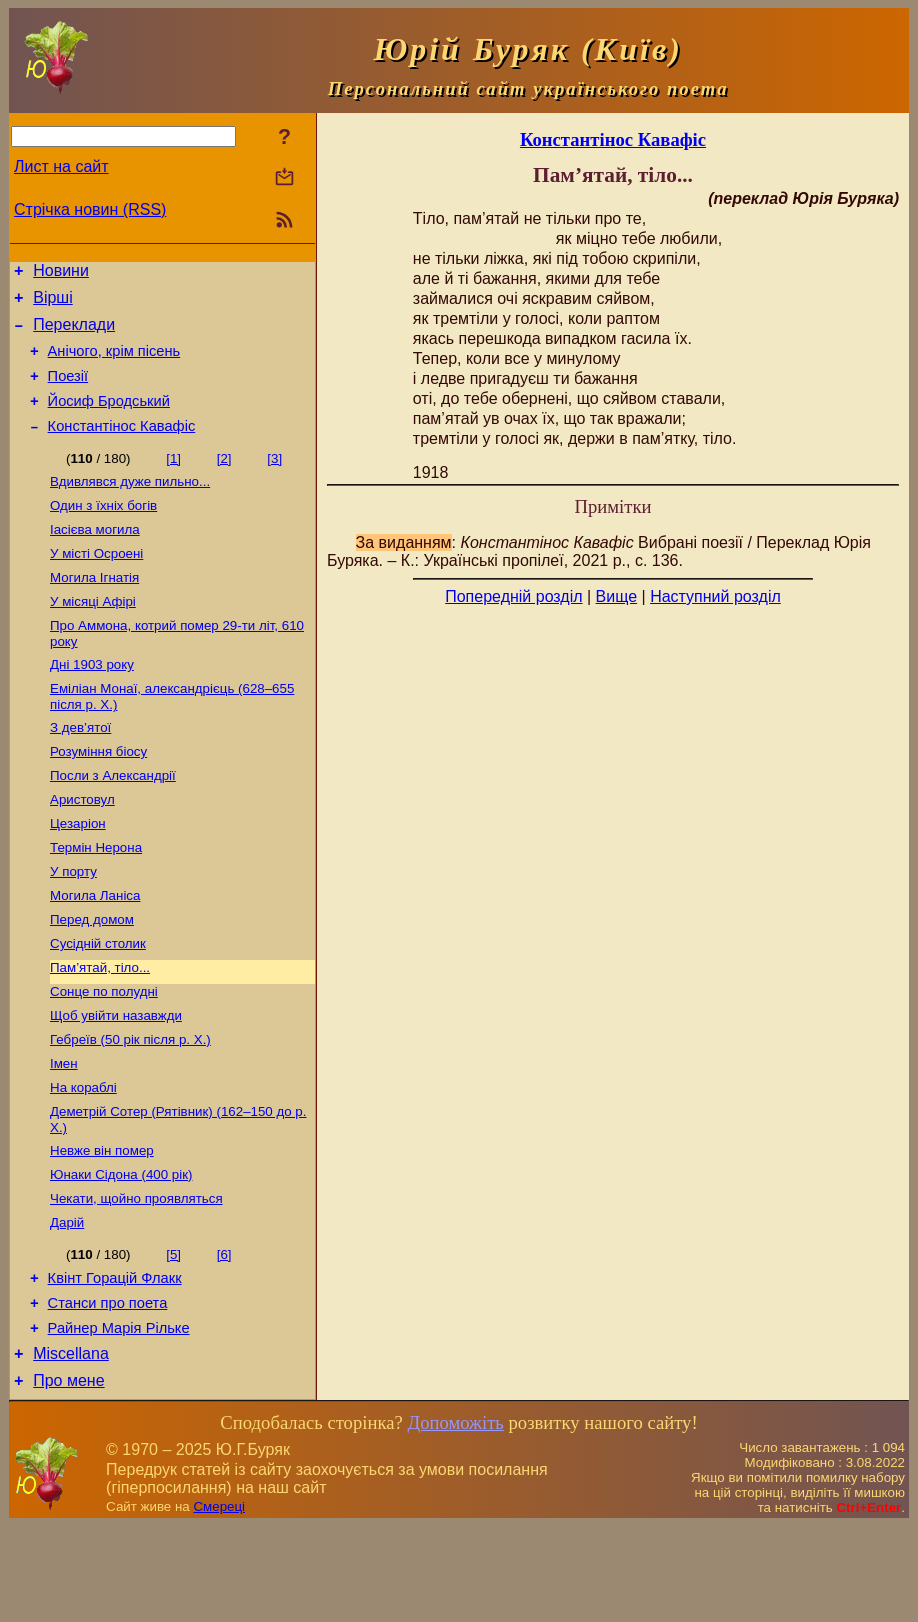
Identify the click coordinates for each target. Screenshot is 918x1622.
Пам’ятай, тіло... (100, 1028)
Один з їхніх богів (103, 530)
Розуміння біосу (98, 794)
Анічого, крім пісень (114, 363)
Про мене (68, 1476)
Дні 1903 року (92, 701)
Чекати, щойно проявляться (136, 1277)
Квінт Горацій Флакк (115, 1362)
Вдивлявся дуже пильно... (130, 504)
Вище (617, 596)
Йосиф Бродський (109, 419)
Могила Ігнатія (94, 608)
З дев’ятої (80, 768)
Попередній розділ (513, 596)
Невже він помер (102, 1225)
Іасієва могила (95, 556)
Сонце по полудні (104, 1054)
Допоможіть (455, 1518)
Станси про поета (108, 1390)
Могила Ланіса (95, 950)
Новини (61, 273)
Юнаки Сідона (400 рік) (121, 1251)
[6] (224, 1335)
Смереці (219, 1602)
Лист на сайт (61, 166)
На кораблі (83, 1158)
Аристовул (82, 846)
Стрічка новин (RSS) (90, 209)
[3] (274, 479)
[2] (224, 479)
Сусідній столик (98, 1002)
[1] (173, 479)
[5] (173, 1335)
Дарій (67, 1303)
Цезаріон (78, 872)
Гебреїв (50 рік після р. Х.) (130, 1106)
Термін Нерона (96, 898)
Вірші (53, 303)
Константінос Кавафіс (122, 447)
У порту (73, 924)
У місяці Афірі (93, 634)
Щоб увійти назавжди (116, 1080)
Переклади (74, 333)
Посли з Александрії (113, 820)
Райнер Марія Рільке (119, 1418)
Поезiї (68, 391)
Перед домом (92, 976)
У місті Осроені (96, 582)
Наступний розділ (715, 596)
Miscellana (71, 1446)
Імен (64, 1132)
